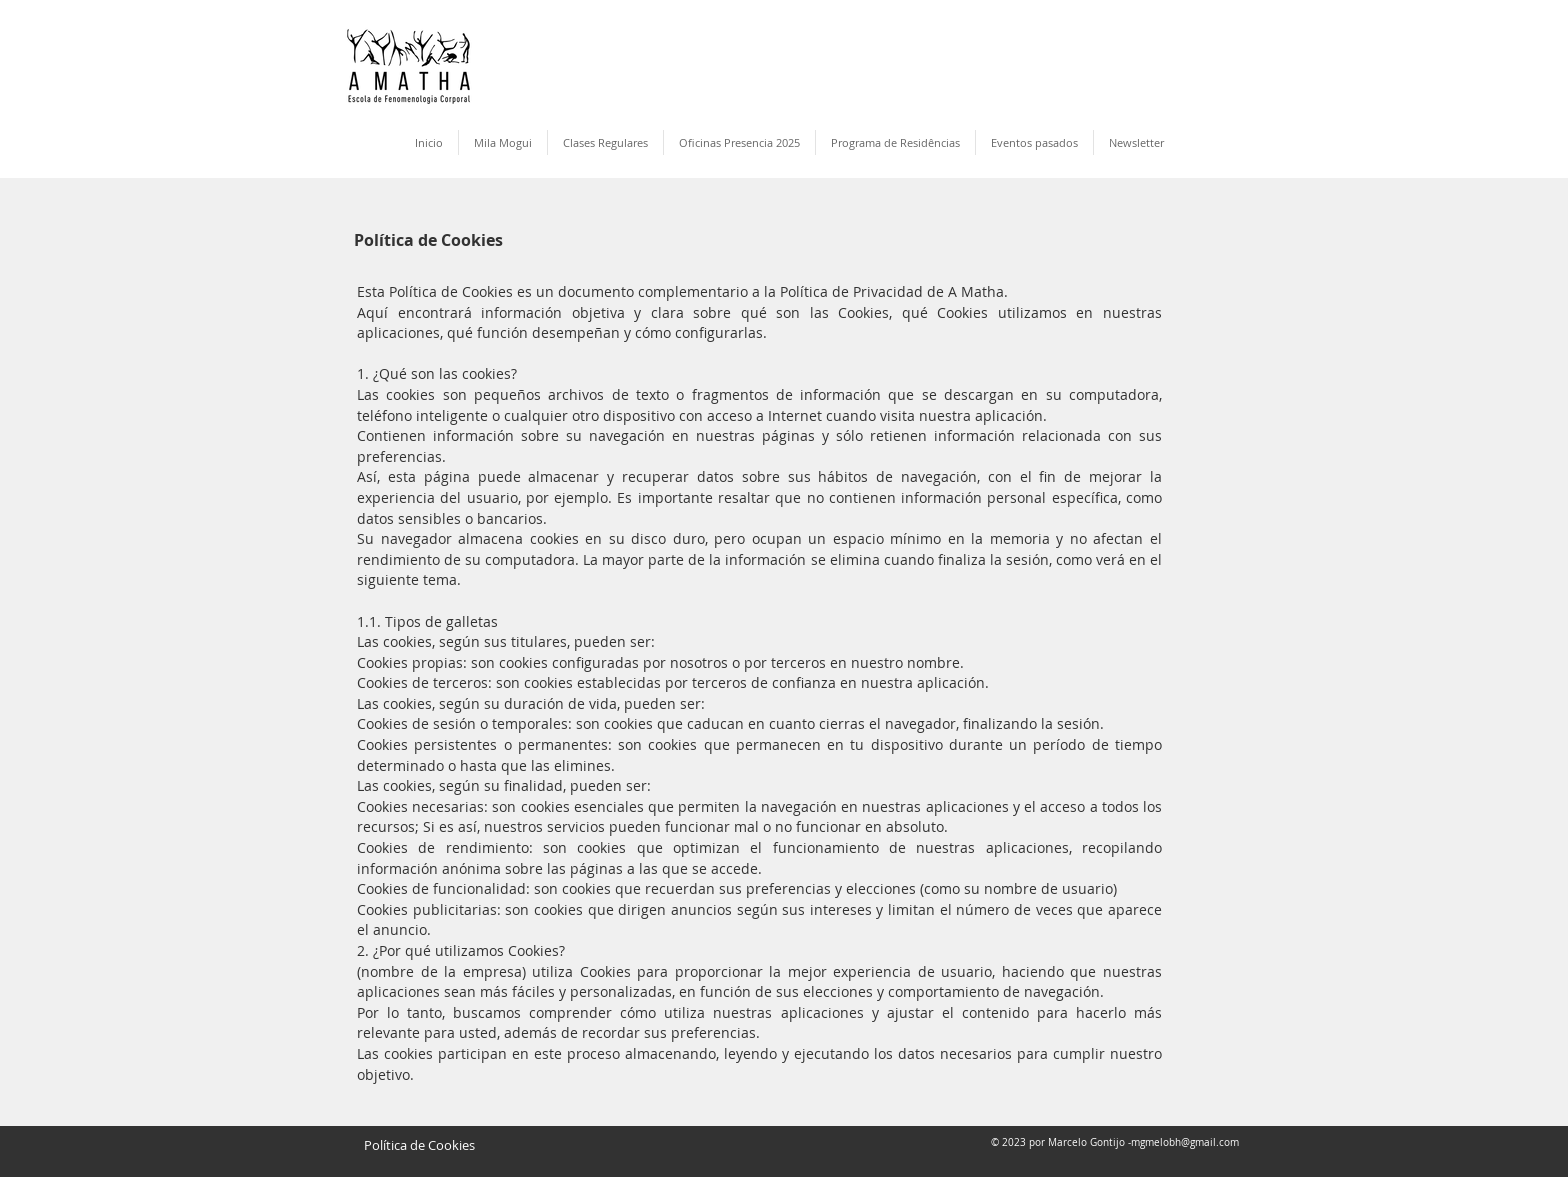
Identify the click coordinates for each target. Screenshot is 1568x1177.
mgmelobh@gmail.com (1185, 1142)
